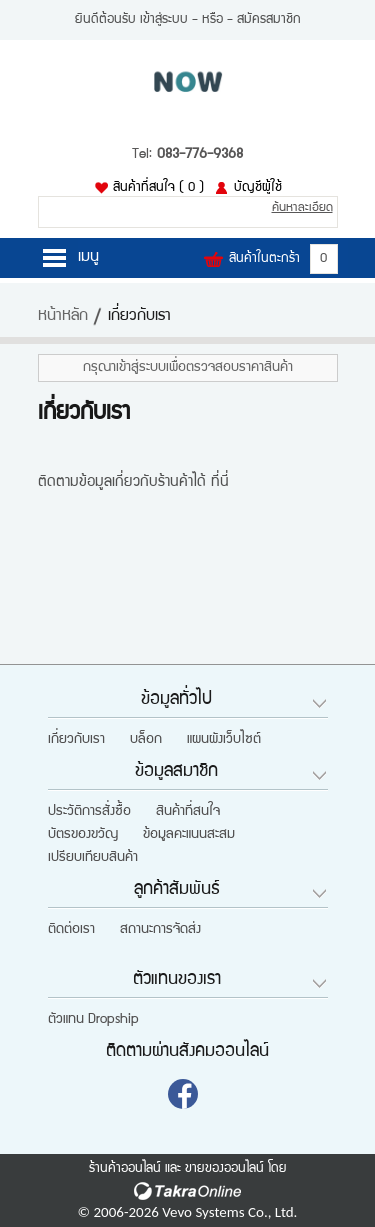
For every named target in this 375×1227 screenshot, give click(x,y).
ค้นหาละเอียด (302, 208)
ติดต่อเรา (71, 930)
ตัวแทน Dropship (93, 1020)
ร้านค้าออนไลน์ (125, 1169)
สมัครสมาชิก (269, 20)
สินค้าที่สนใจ (158, 188)
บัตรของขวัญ (83, 835)
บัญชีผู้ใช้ (258, 188)
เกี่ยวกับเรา (76, 740)
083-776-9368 (200, 155)
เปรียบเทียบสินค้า (93, 858)
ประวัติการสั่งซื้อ (89, 812)
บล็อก (146, 740)
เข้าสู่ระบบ (164, 20)
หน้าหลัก (63, 317)
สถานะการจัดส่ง (160, 930)
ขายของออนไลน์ (224, 1169)
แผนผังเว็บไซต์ (224, 740)
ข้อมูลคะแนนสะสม (189, 835)
